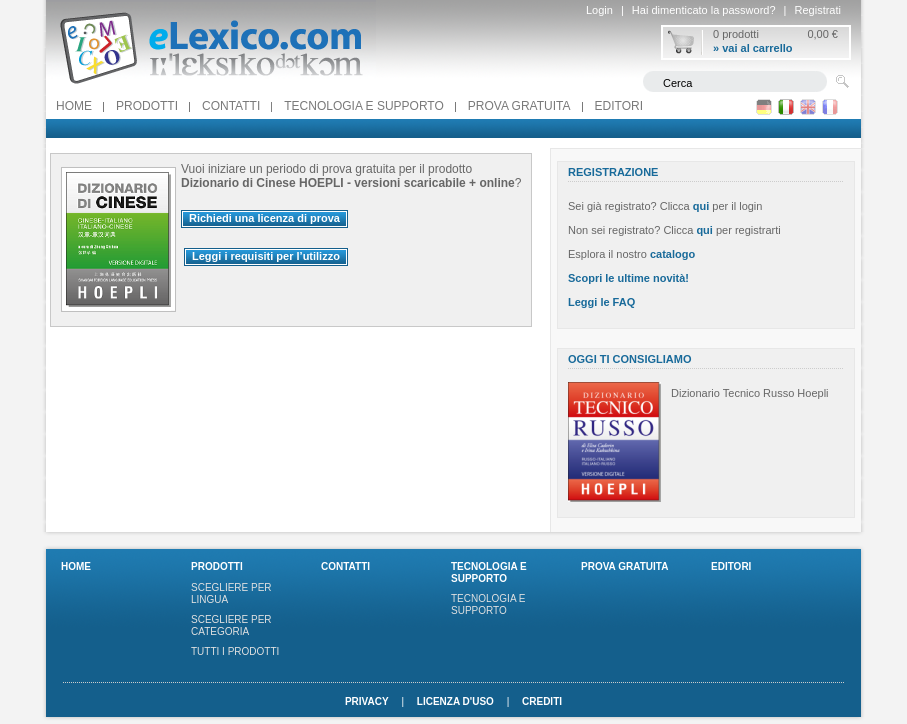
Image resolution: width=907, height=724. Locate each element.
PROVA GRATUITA (519, 106)
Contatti (231, 106)
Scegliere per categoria (231, 625)
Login (599, 10)
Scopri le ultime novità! (628, 278)
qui (701, 206)
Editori (619, 106)
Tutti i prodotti (235, 651)
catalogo (672, 254)
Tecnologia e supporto (364, 106)
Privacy (367, 701)
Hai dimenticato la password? (704, 10)
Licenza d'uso (455, 701)
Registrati (818, 10)
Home (74, 106)
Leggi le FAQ (601, 302)
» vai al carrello (753, 48)
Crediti (542, 701)
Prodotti (147, 106)
